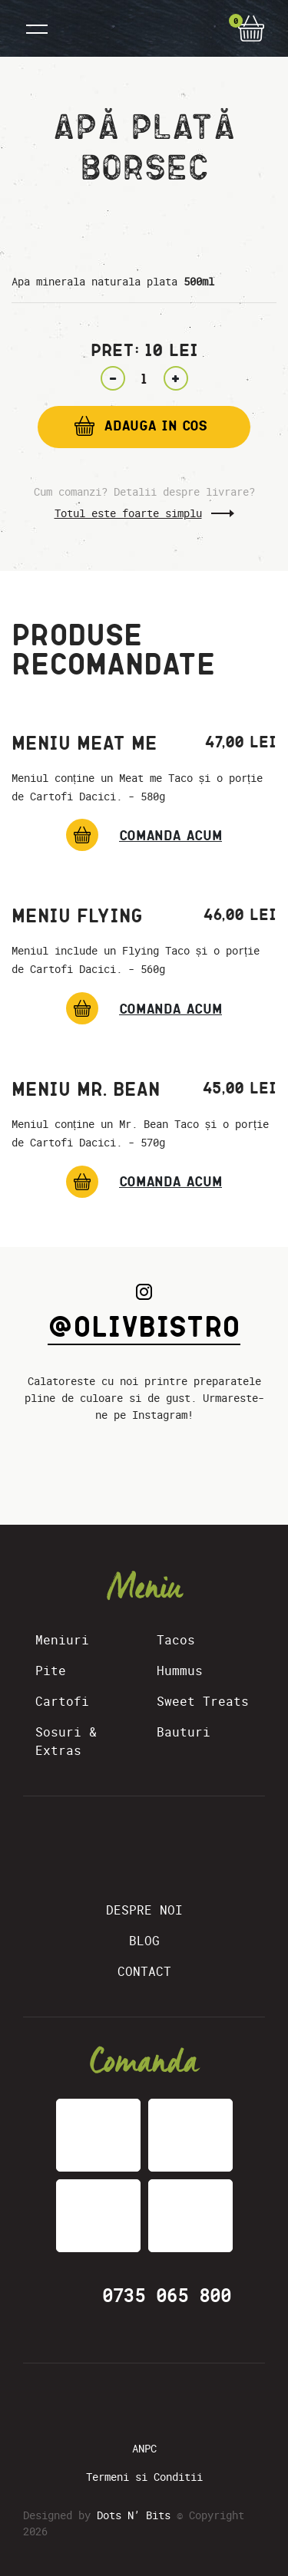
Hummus (180, 1670)
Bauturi (183, 1731)
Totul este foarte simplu (128, 513)
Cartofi (62, 1701)
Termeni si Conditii (144, 2476)
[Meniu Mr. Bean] (144, 1182)
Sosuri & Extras (66, 1741)
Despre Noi (144, 1909)
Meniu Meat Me (84, 743)
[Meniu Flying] (144, 1008)
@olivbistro (144, 1326)
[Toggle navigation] (37, 28)
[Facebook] (123, 2403)
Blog (144, 1940)
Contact (144, 1971)
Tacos (176, 1639)
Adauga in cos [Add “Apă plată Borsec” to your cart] (155, 425)
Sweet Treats (203, 1701)
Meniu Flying (77, 915)
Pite (50, 1670)
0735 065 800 (166, 2295)
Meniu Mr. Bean (86, 1089)
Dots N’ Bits (133, 2515)
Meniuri (62, 1639)
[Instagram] (153, 2403)
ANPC (144, 2448)
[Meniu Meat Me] (144, 835)
